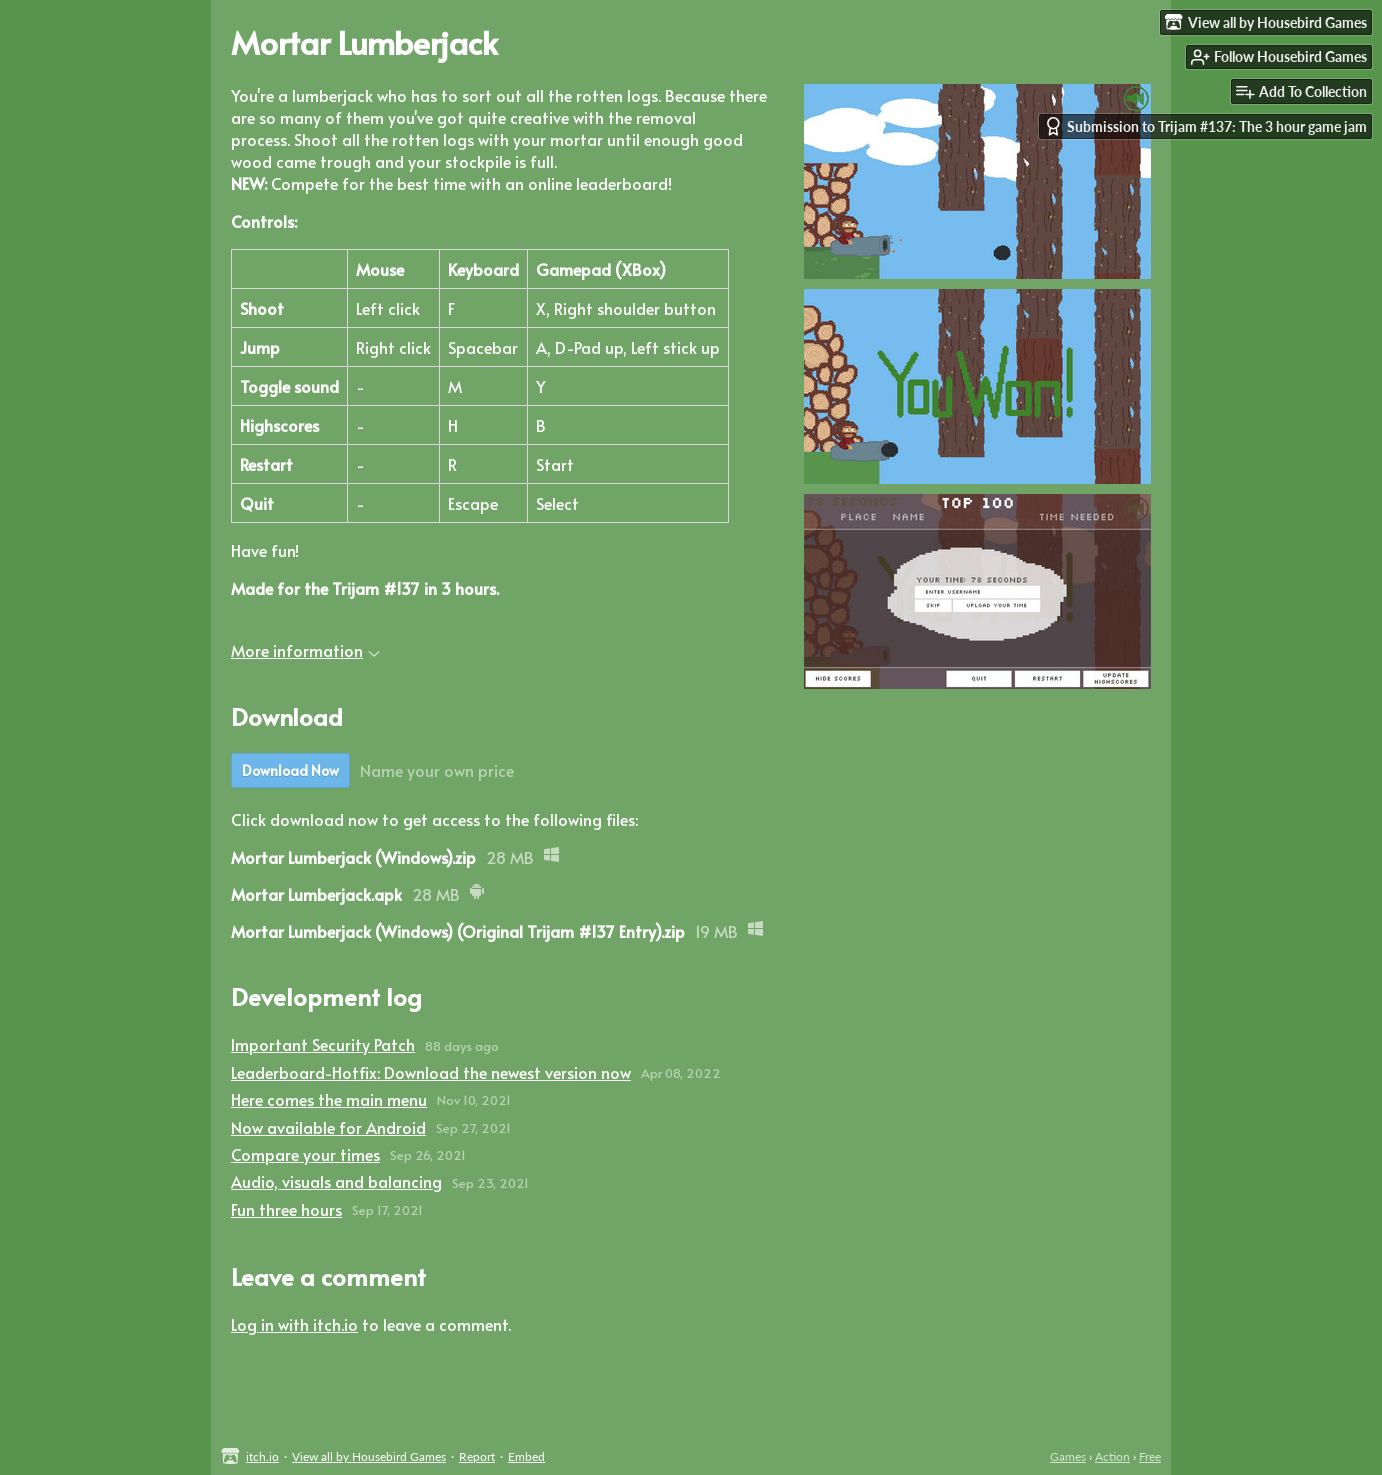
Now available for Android (328, 1127)
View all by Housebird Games (369, 1456)
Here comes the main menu (329, 1099)
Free (1150, 1456)
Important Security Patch (323, 1044)
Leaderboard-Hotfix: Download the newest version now (431, 1072)
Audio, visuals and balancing (336, 1181)
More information (305, 650)
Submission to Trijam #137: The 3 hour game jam (1205, 126)
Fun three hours (286, 1209)
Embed (526, 1456)
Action (1112, 1456)
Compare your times (305, 1154)
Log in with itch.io (294, 1324)
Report (477, 1456)
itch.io (262, 1456)
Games (1068, 1456)
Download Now (290, 770)
